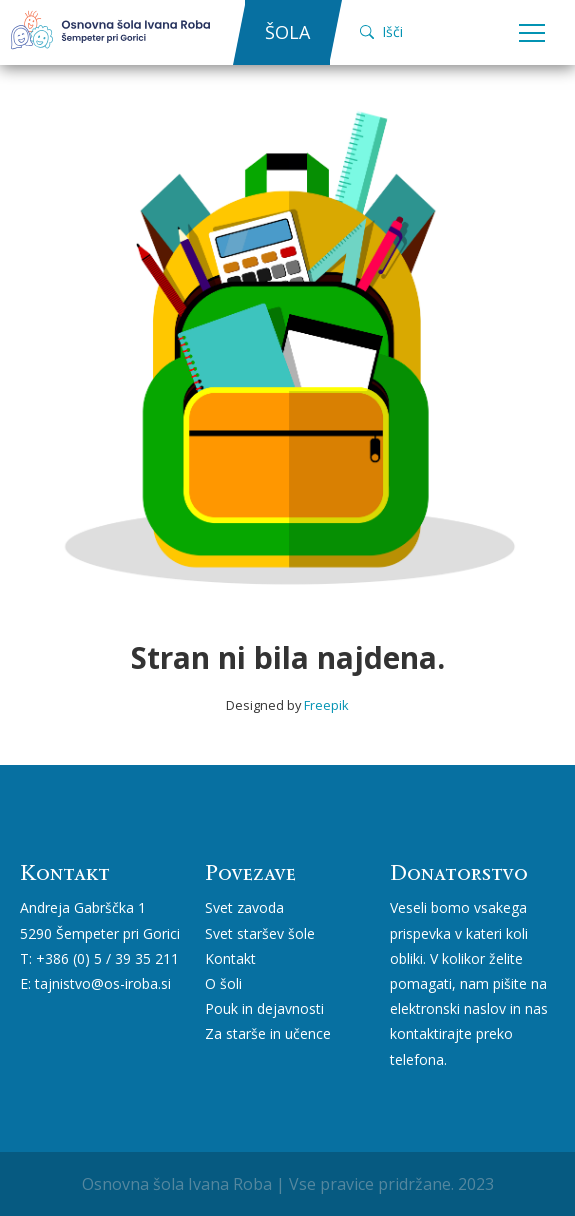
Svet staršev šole (260, 933)
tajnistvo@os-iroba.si (103, 983)
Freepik (326, 705)
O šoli (223, 983)
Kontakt (230, 958)
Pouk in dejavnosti (264, 1008)
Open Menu (532, 34)
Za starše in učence (268, 1033)
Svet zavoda (244, 907)
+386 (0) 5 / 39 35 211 (107, 958)
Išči (381, 31)
